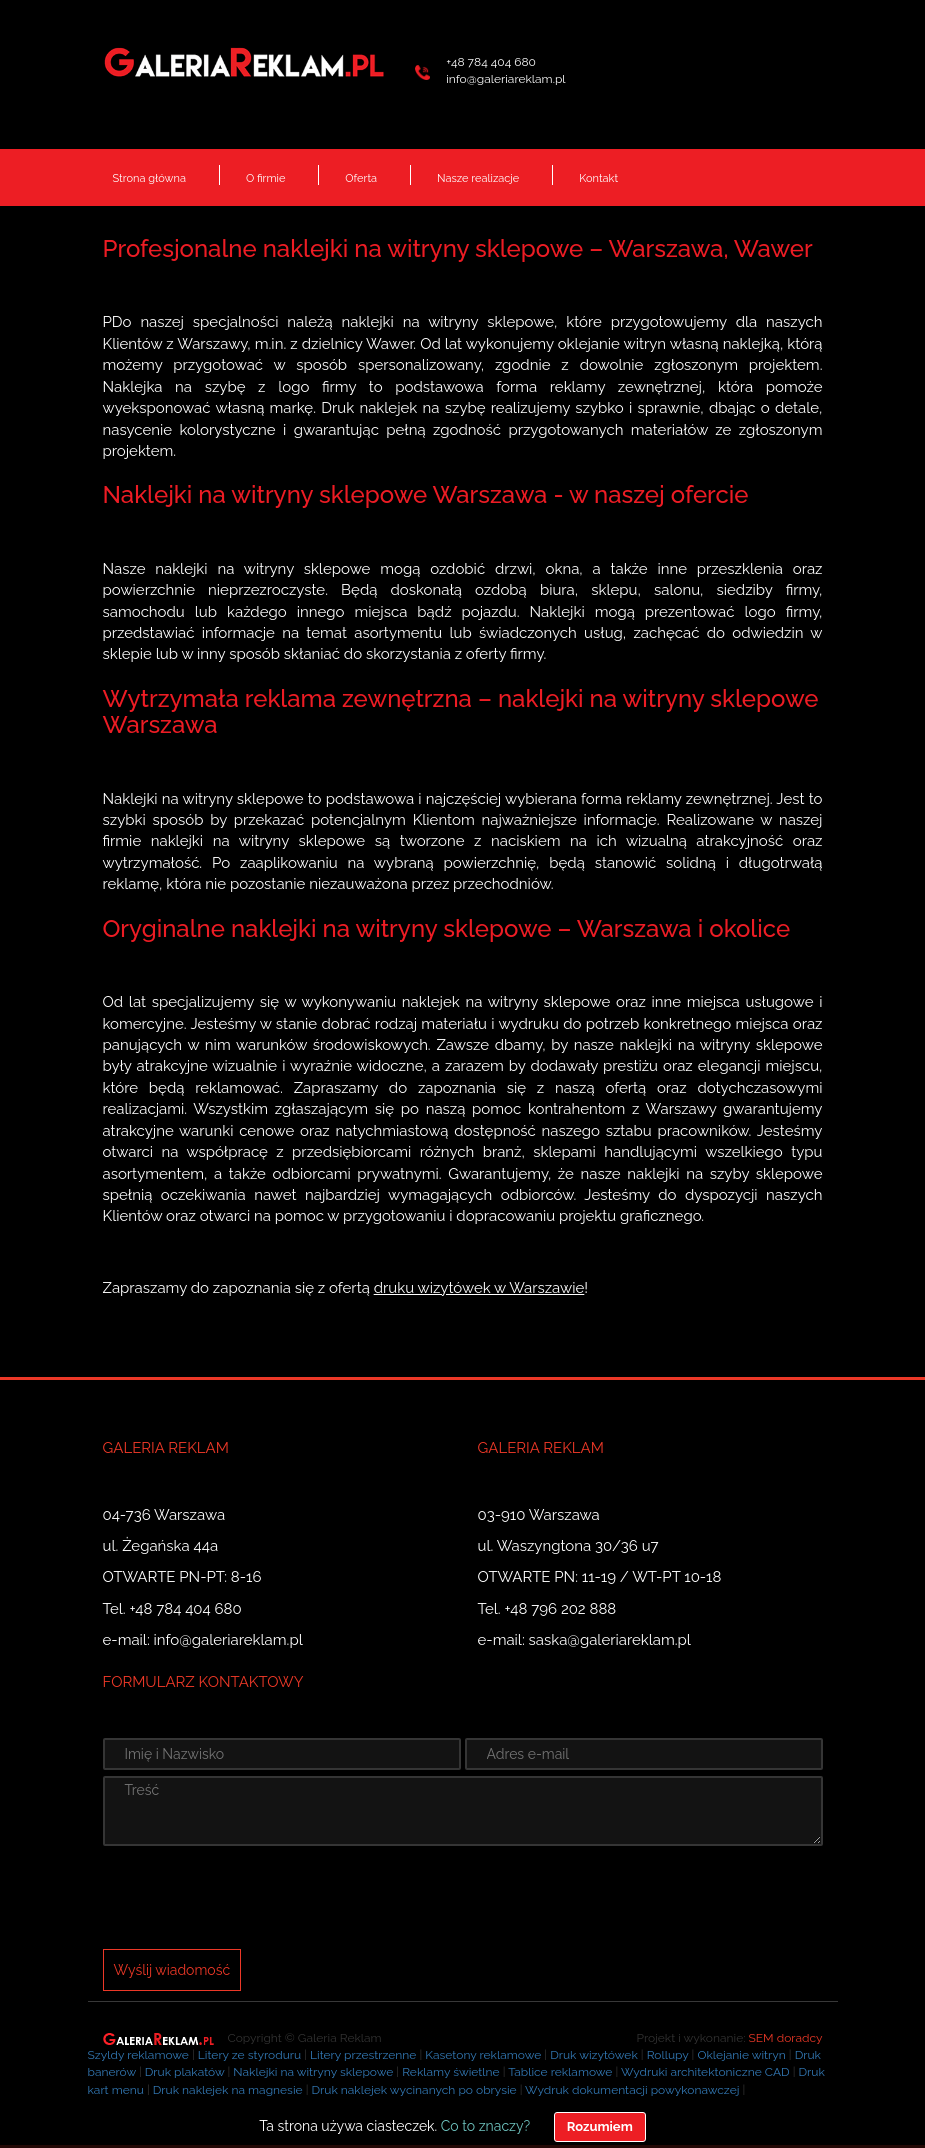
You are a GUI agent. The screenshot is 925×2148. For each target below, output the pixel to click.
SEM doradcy (786, 2038)
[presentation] (255, 1900)
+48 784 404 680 (491, 62)
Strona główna (149, 178)
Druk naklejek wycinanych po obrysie (413, 2090)
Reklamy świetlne (450, 2072)
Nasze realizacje (478, 178)
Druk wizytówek (594, 2055)
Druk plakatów (185, 2072)
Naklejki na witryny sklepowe (313, 2072)
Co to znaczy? (485, 2126)
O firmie (265, 178)
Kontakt (598, 178)
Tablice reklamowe (560, 2072)
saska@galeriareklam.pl (610, 1640)
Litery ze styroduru (249, 2055)
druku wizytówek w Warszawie (479, 1288)
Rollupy (668, 2055)
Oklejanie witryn (741, 2055)
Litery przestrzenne (363, 2055)
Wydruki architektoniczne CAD (705, 2072)
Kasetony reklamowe (483, 2055)
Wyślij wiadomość (172, 1970)
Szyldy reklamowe (138, 2055)
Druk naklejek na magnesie (228, 2090)
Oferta (361, 178)
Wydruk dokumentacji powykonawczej (632, 2090)
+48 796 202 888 (561, 1609)
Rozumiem (600, 2126)
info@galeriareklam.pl (505, 79)
